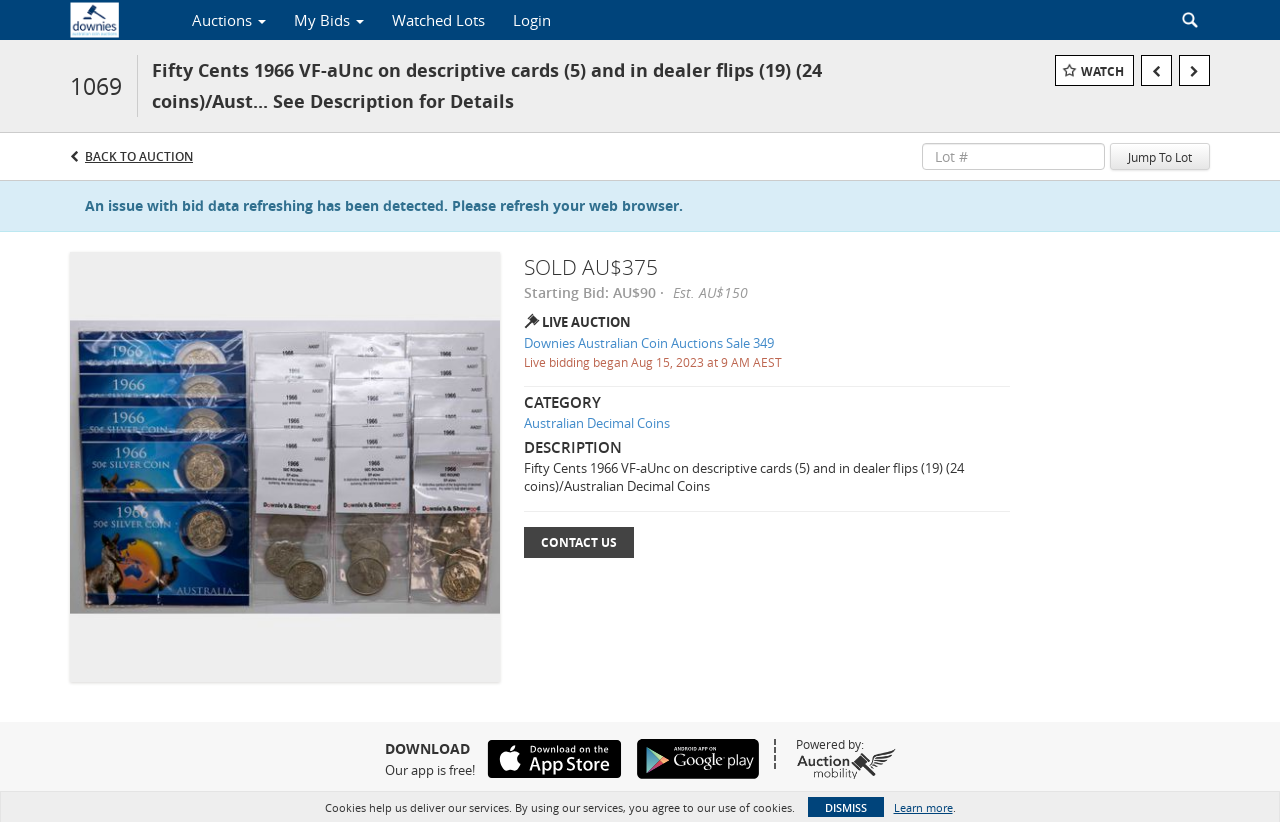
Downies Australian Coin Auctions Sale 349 (649, 343)
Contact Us (579, 542)
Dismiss (846, 807)
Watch (1102, 71)
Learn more (923, 807)
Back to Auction (139, 156)
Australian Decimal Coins (597, 423)
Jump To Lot (1160, 157)
